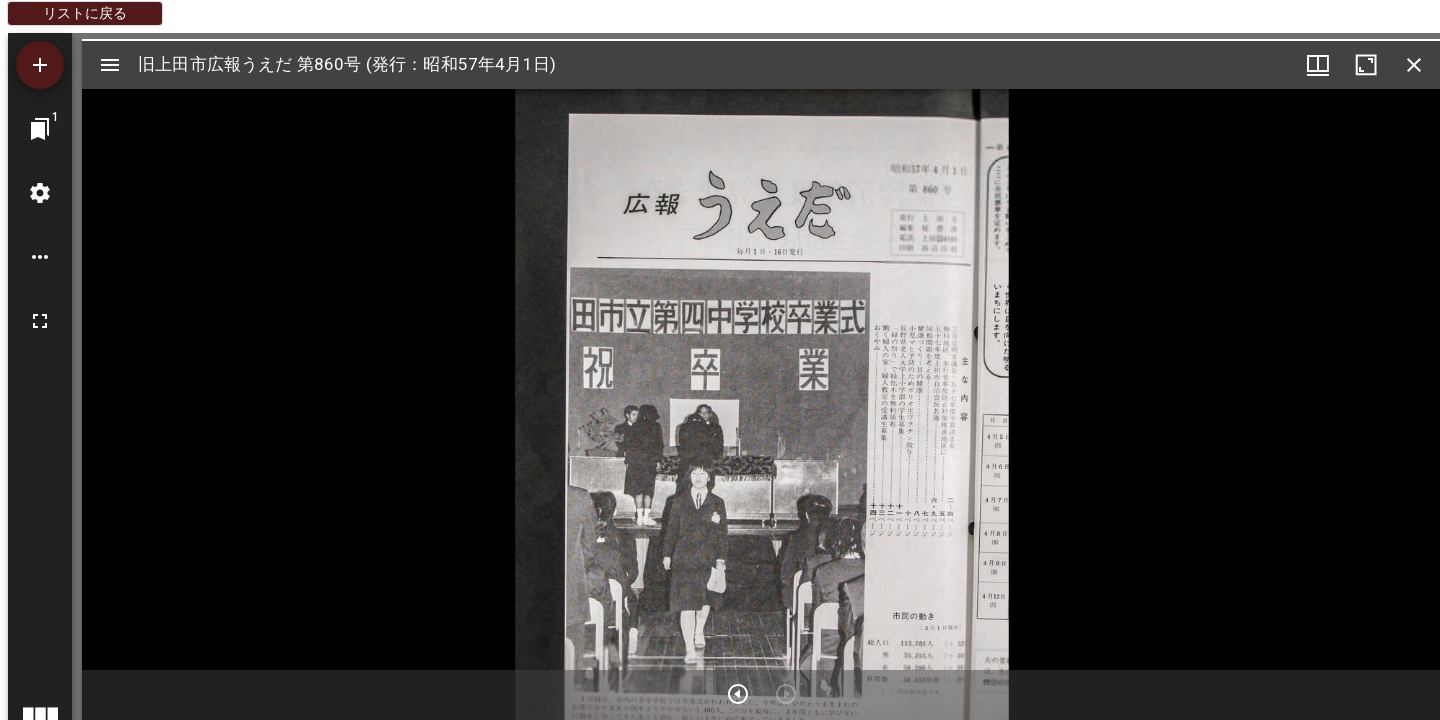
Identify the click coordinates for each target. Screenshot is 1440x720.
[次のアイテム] (738, 694)
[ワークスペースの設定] (40, 193)
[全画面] (40, 321)
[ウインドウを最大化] (1366, 65)
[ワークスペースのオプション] (40, 257)
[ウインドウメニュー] (1318, 65)
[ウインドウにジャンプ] (40, 129)
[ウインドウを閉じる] (1414, 65)
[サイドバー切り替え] (110, 65)
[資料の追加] (40, 65)
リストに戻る (85, 13)
